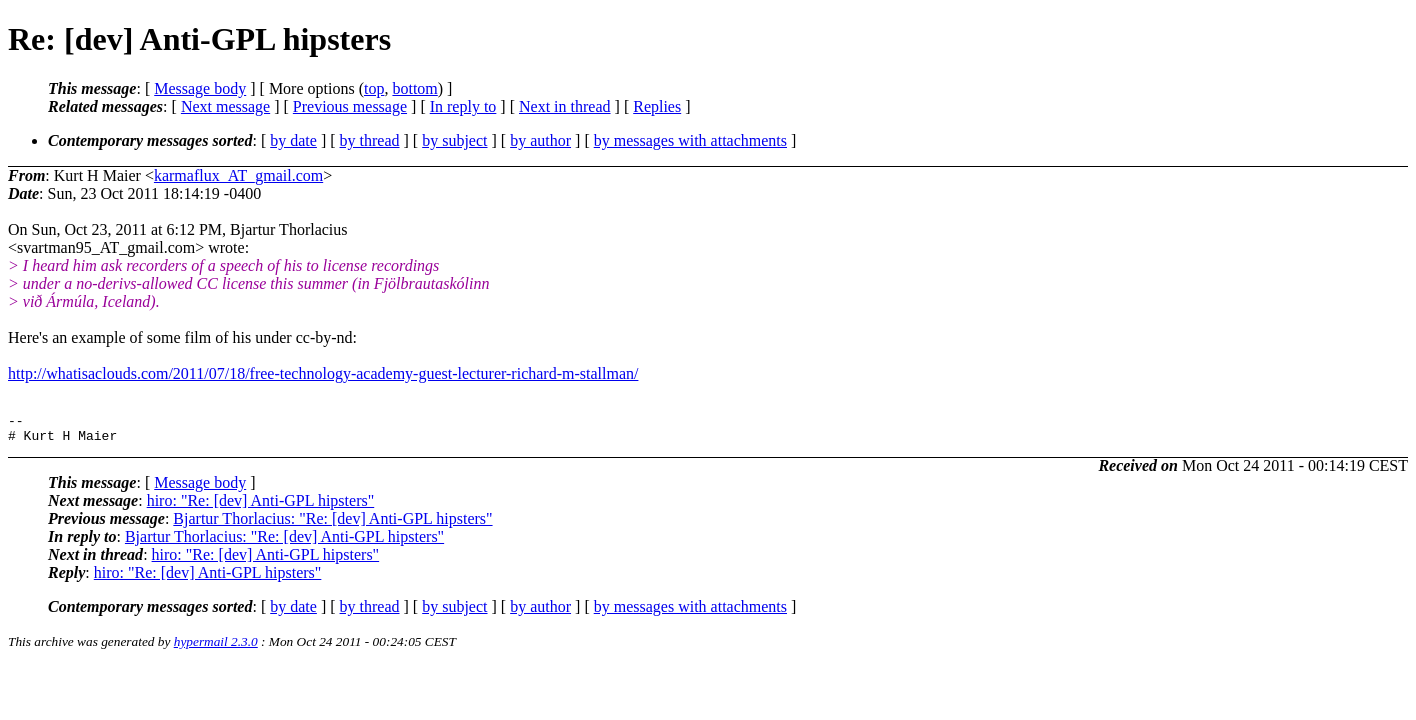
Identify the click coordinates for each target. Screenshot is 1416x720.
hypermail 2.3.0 (216, 647)
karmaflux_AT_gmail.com (238, 175)
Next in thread (565, 106)
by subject (454, 140)
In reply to (463, 106)
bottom (414, 88)
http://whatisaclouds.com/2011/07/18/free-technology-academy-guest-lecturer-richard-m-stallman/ (323, 373)
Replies (657, 106)
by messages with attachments (690, 140)
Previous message (350, 106)
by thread (370, 140)
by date (293, 140)
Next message (225, 106)
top (374, 88)
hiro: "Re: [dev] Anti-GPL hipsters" (261, 506)
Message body (200, 88)
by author (540, 140)
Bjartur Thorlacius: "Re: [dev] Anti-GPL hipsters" (332, 524)
